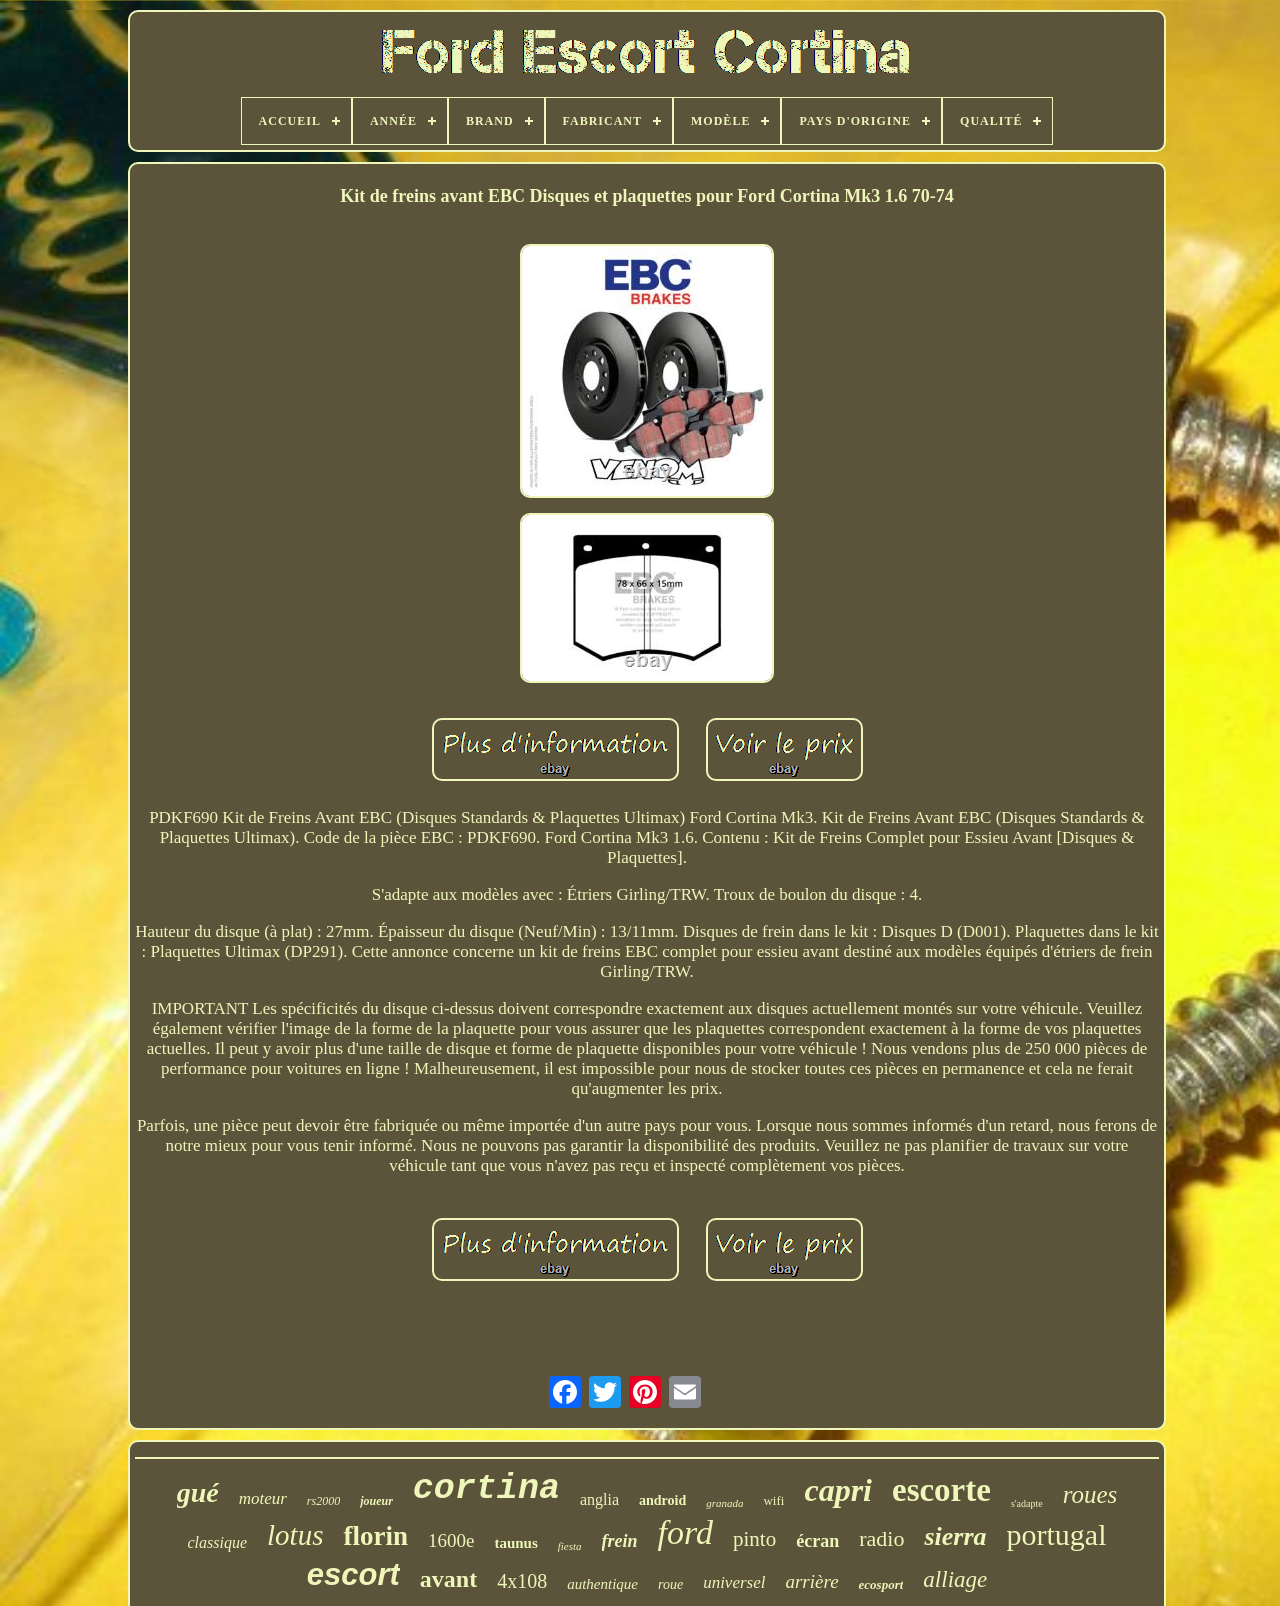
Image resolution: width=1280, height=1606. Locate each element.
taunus (515, 1543)
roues (1090, 1494)
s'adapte (1027, 1503)
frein (620, 1541)
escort (353, 1574)
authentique (602, 1584)
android (662, 1500)
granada (724, 1503)
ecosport (881, 1584)
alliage (955, 1579)
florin (375, 1536)
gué (198, 1492)
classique (218, 1542)
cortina (486, 1489)
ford (685, 1532)
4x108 (522, 1581)
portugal (1057, 1534)
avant (448, 1579)
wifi (773, 1500)
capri (838, 1490)
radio (881, 1538)
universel (734, 1582)
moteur (263, 1498)
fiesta (570, 1546)
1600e (451, 1540)
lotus (295, 1535)
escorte (941, 1490)
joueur (376, 1501)
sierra (955, 1536)
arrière (811, 1581)
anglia (599, 1499)
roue (670, 1584)
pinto (754, 1539)
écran (817, 1541)
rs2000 (323, 1501)
